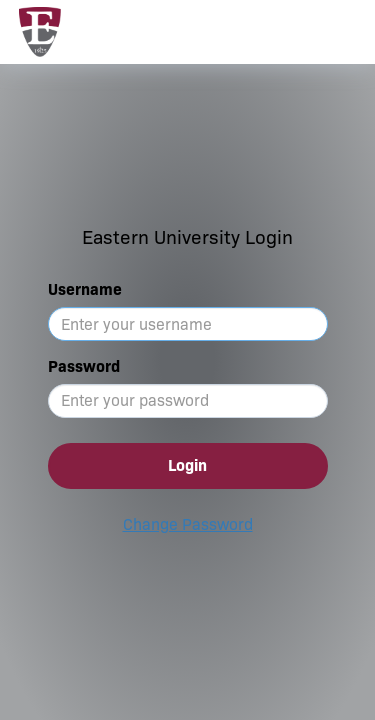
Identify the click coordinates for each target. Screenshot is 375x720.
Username (85, 289)
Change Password (188, 524)
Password (84, 366)
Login (187, 465)
